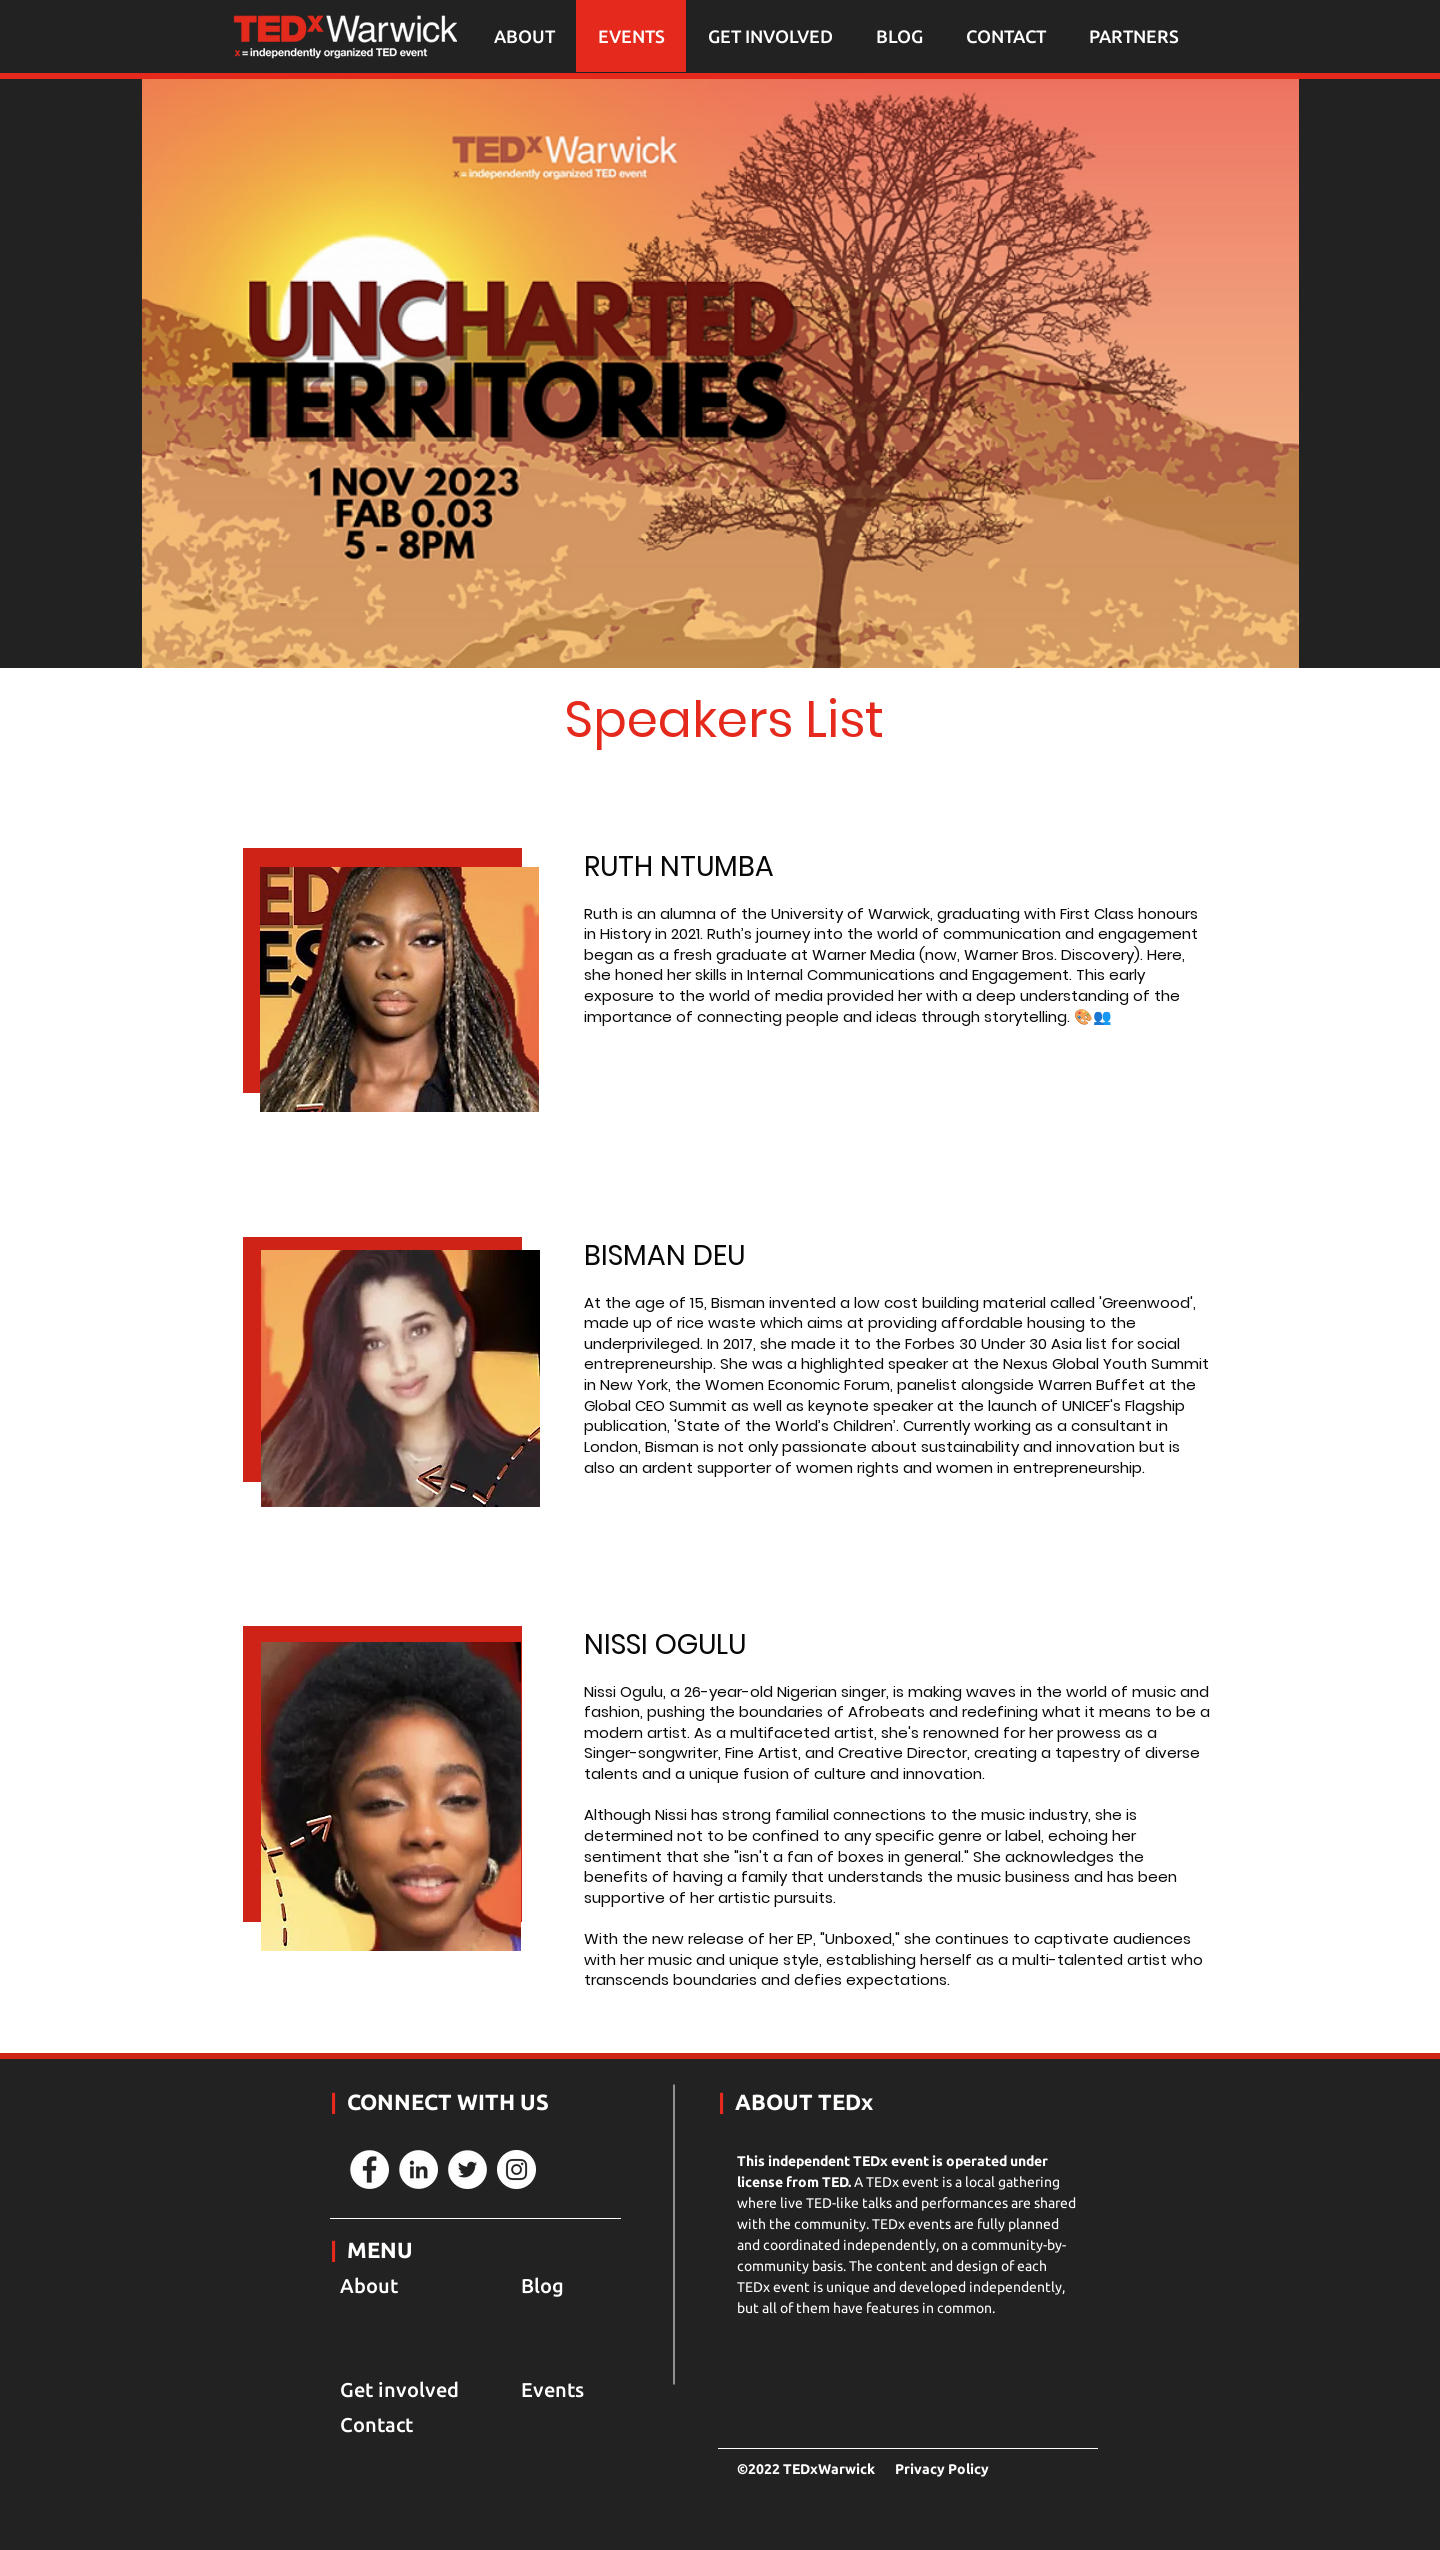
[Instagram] (516, 2169)
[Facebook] (369, 2169)
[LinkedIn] (418, 2169)
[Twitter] (467, 2169)
